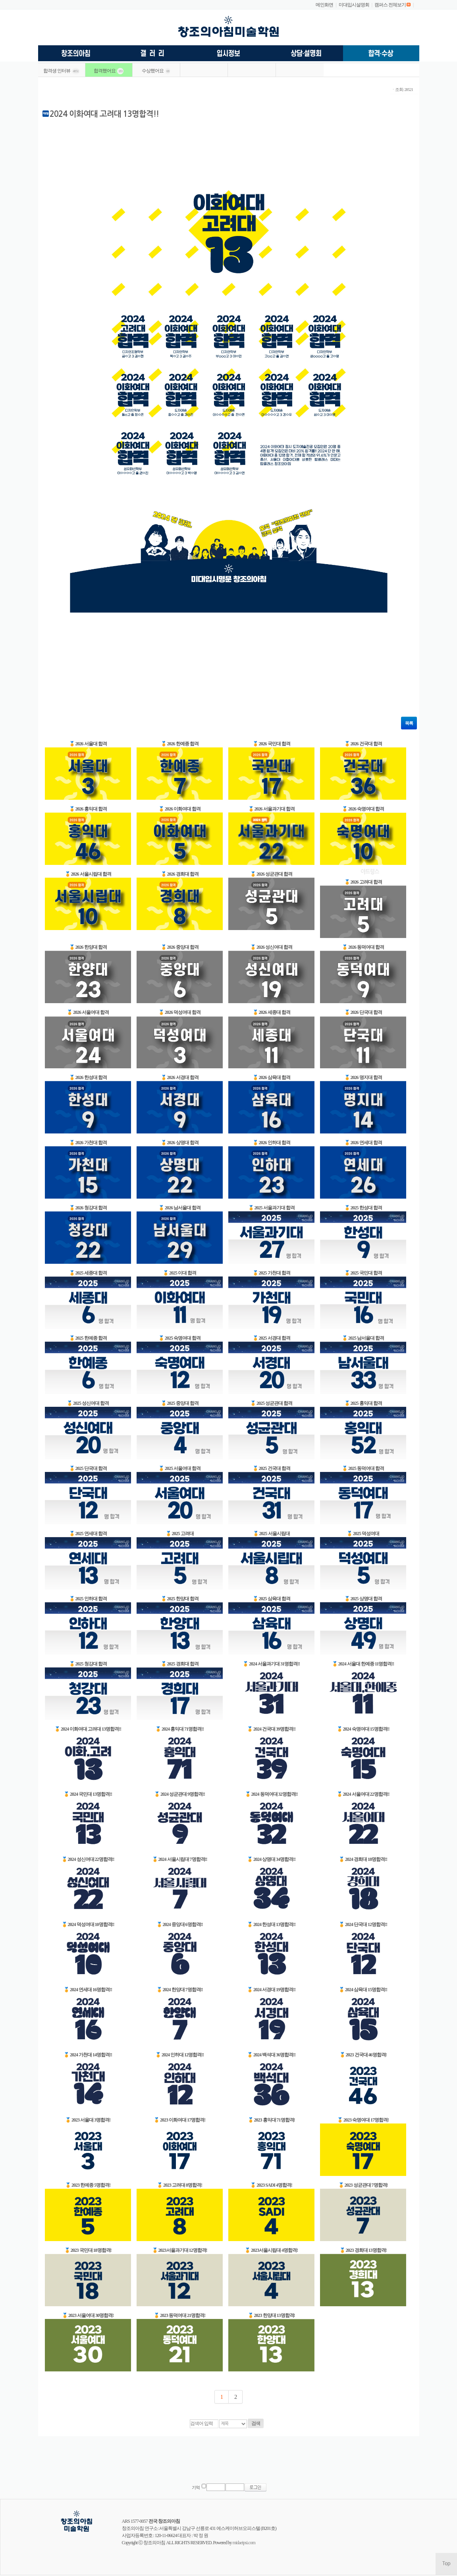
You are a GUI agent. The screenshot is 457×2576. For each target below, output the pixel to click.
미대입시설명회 (354, 5)
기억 (196, 2487)
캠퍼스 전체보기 (390, 5)
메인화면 (324, 5)
